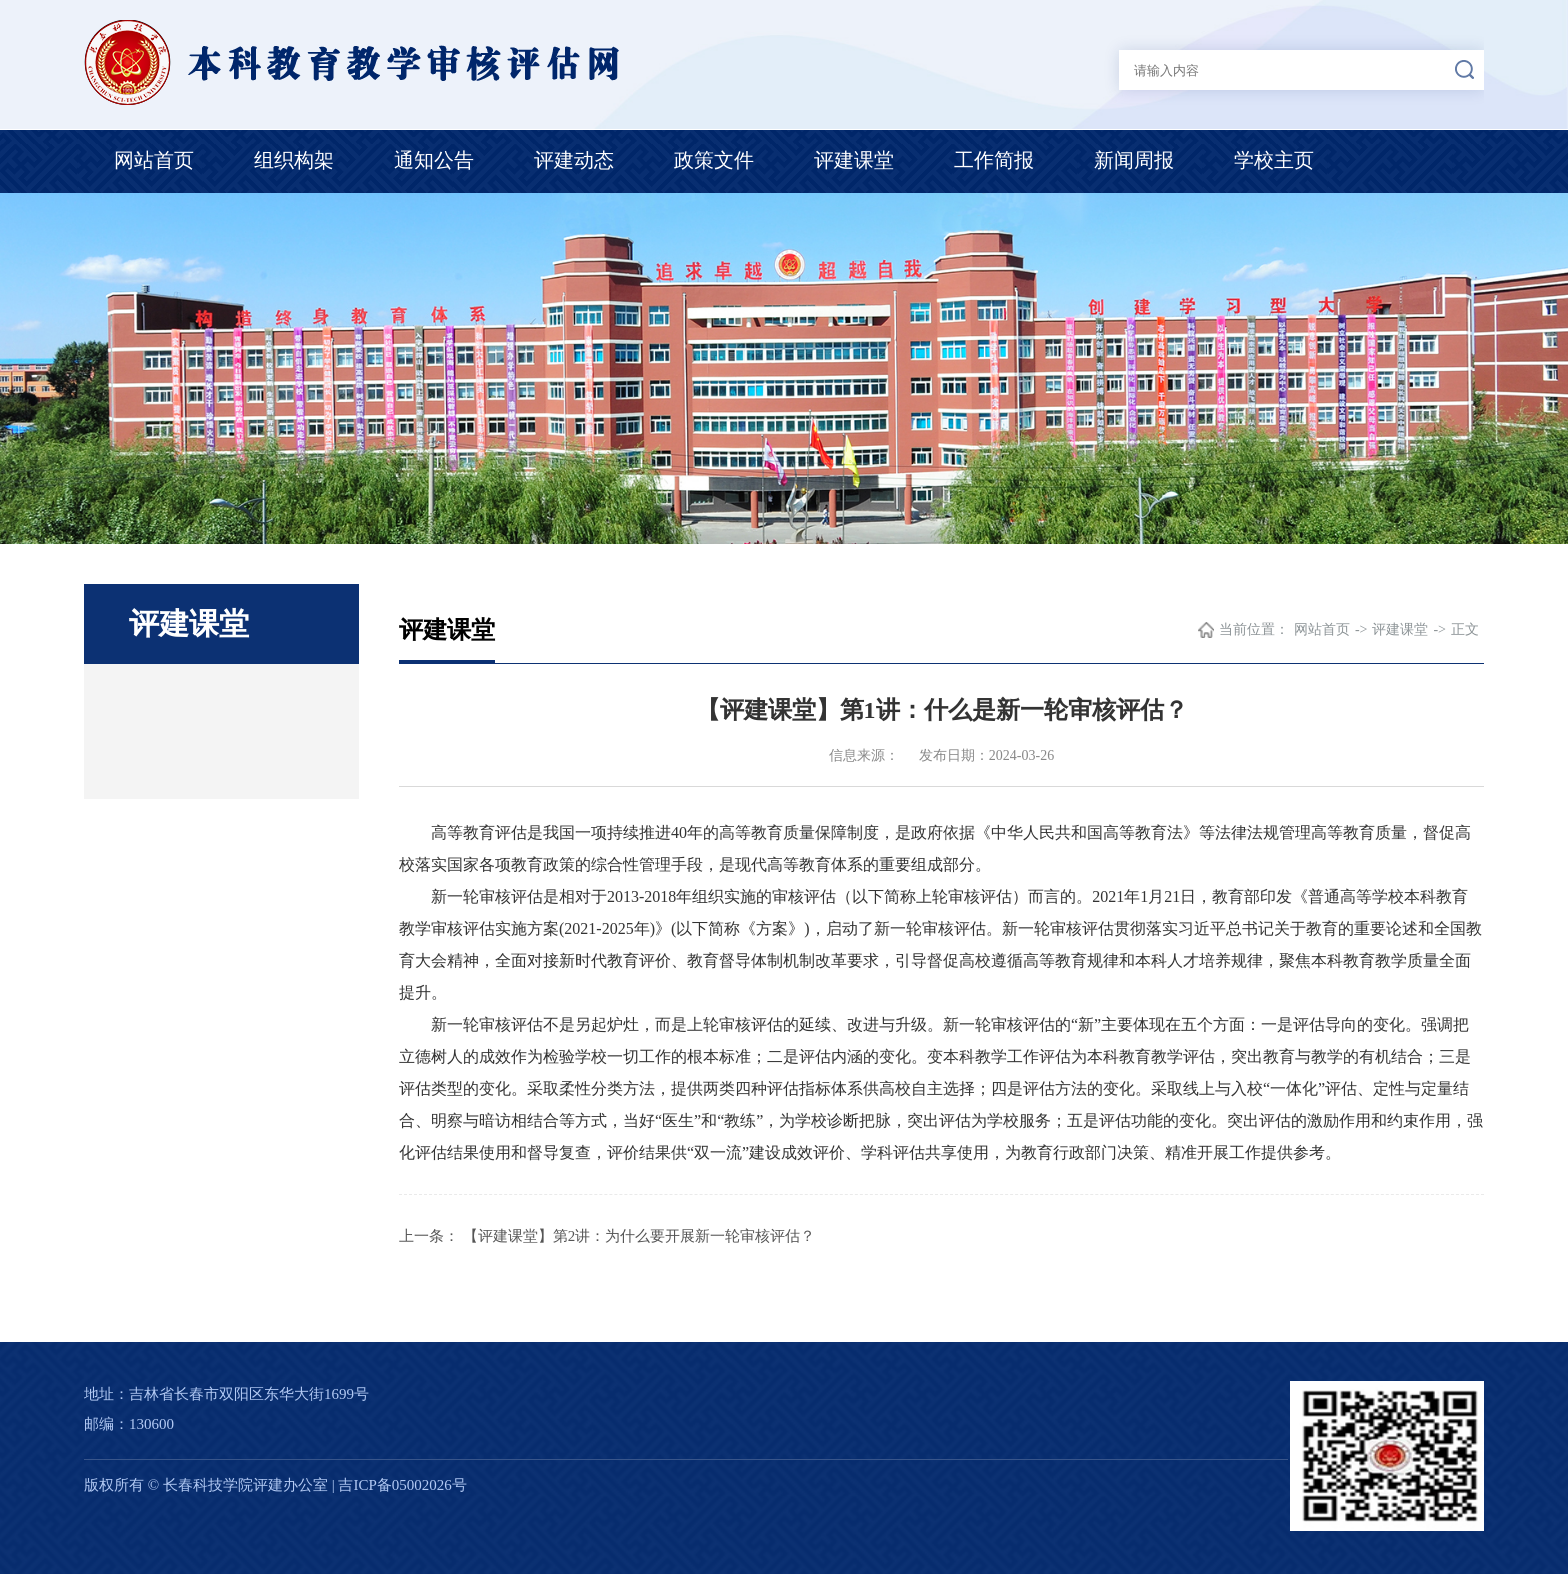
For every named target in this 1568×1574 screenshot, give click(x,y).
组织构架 (294, 160)
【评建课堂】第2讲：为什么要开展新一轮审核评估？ (639, 1236)
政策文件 (714, 160)
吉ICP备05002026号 (402, 1485)
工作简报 (994, 160)
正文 (1465, 629)
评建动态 (574, 160)
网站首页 (154, 160)
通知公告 (434, 160)
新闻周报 (1134, 160)
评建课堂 (854, 160)
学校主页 (1274, 160)
